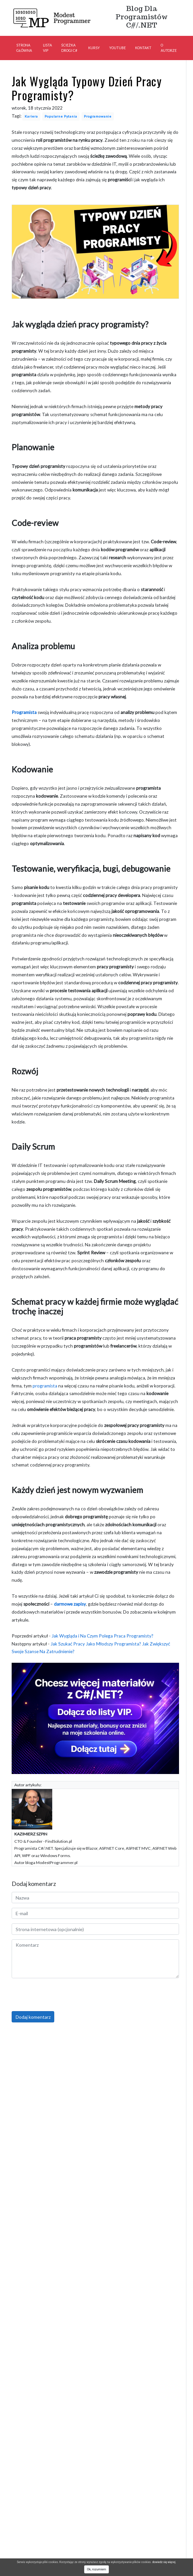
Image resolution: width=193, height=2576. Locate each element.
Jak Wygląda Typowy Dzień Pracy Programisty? (87, 88)
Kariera (31, 116)
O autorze (169, 47)
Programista (24, 712)
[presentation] (62, 1996)
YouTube (117, 48)
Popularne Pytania (61, 116)
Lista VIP (47, 47)
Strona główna (24, 47)
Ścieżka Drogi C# (69, 47)
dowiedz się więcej (163, 2562)
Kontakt (143, 48)
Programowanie (97, 116)
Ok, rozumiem (96, 2569)
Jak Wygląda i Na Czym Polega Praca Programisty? (102, 1636)
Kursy (94, 48)
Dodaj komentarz (33, 2017)
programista (45, 1385)
